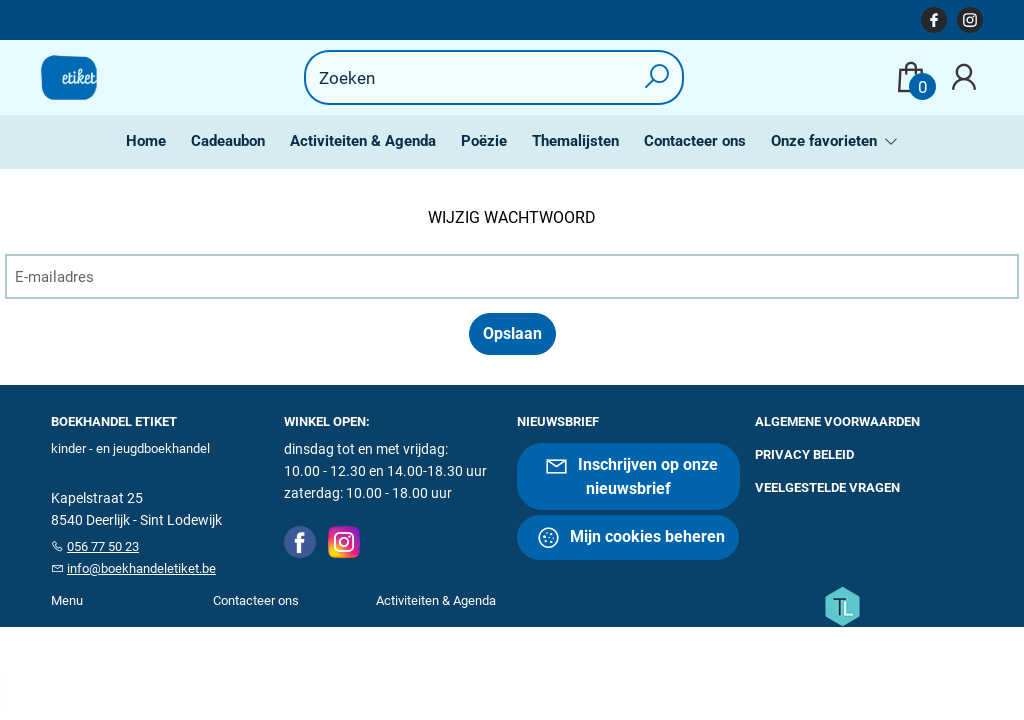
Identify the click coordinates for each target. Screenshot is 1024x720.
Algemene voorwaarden (837, 421)
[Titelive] (842, 605)
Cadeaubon (228, 141)
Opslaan (512, 333)
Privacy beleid (804, 454)
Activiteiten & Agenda (363, 141)
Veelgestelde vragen (827, 487)
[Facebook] (300, 541)
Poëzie (484, 141)
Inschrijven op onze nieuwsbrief (631, 475)
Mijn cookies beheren (630, 537)
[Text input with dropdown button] (481, 77)
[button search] (657, 77)
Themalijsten (575, 141)
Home (146, 141)
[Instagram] (344, 541)
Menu (67, 600)
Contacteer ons (695, 141)
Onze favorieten (826, 141)
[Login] (964, 77)
